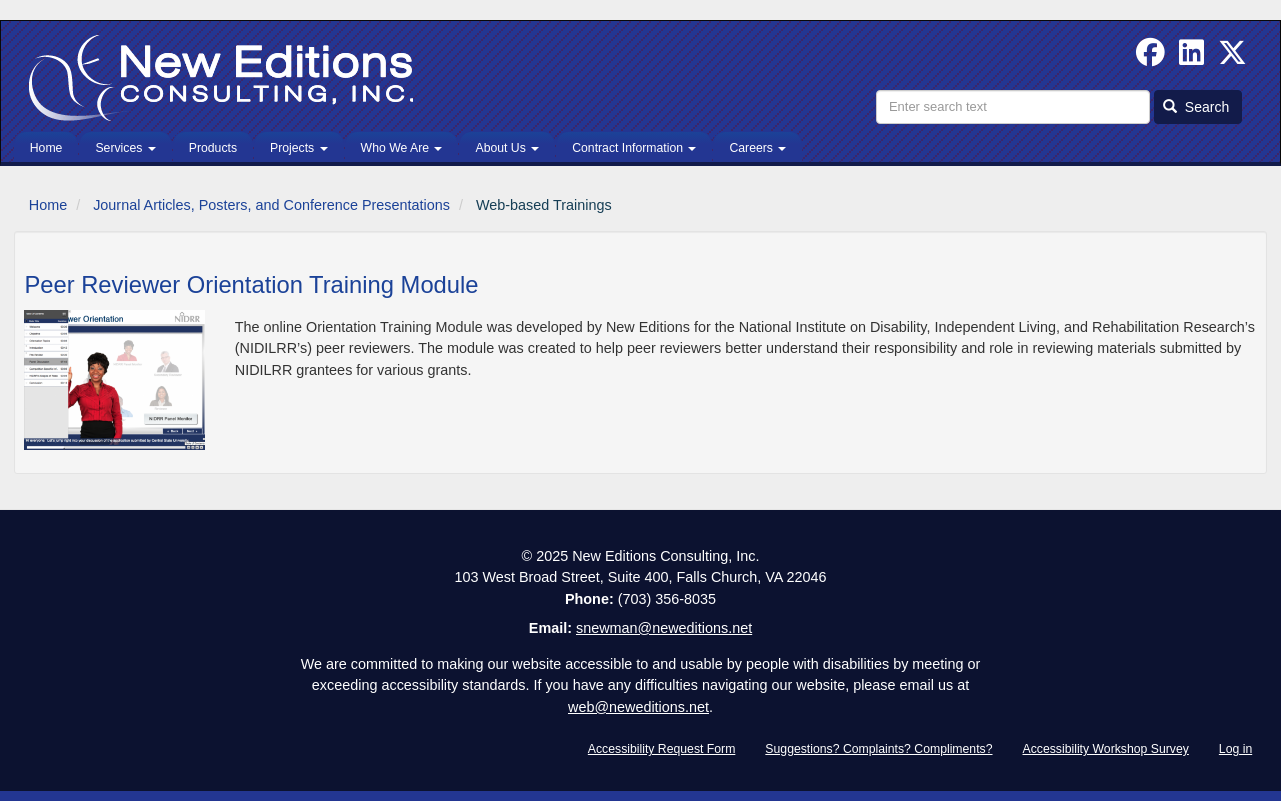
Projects (299, 148)
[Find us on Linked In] (1191, 58)
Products (213, 148)
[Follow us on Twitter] (1232, 58)
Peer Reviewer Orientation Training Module (251, 284)
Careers (757, 148)
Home (46, 148)
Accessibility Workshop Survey (1106, 749)
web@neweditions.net (638, 707)
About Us (507, 148)
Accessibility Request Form (662, 749)
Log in (1235, 749)
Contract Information (634, 148)
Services (125, 148)
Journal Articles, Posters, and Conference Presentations (271, 205)
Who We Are (402, 148)
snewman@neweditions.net (664, 628)
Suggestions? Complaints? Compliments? (878, 749)
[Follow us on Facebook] (1150, 58)
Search (1196, 107)
